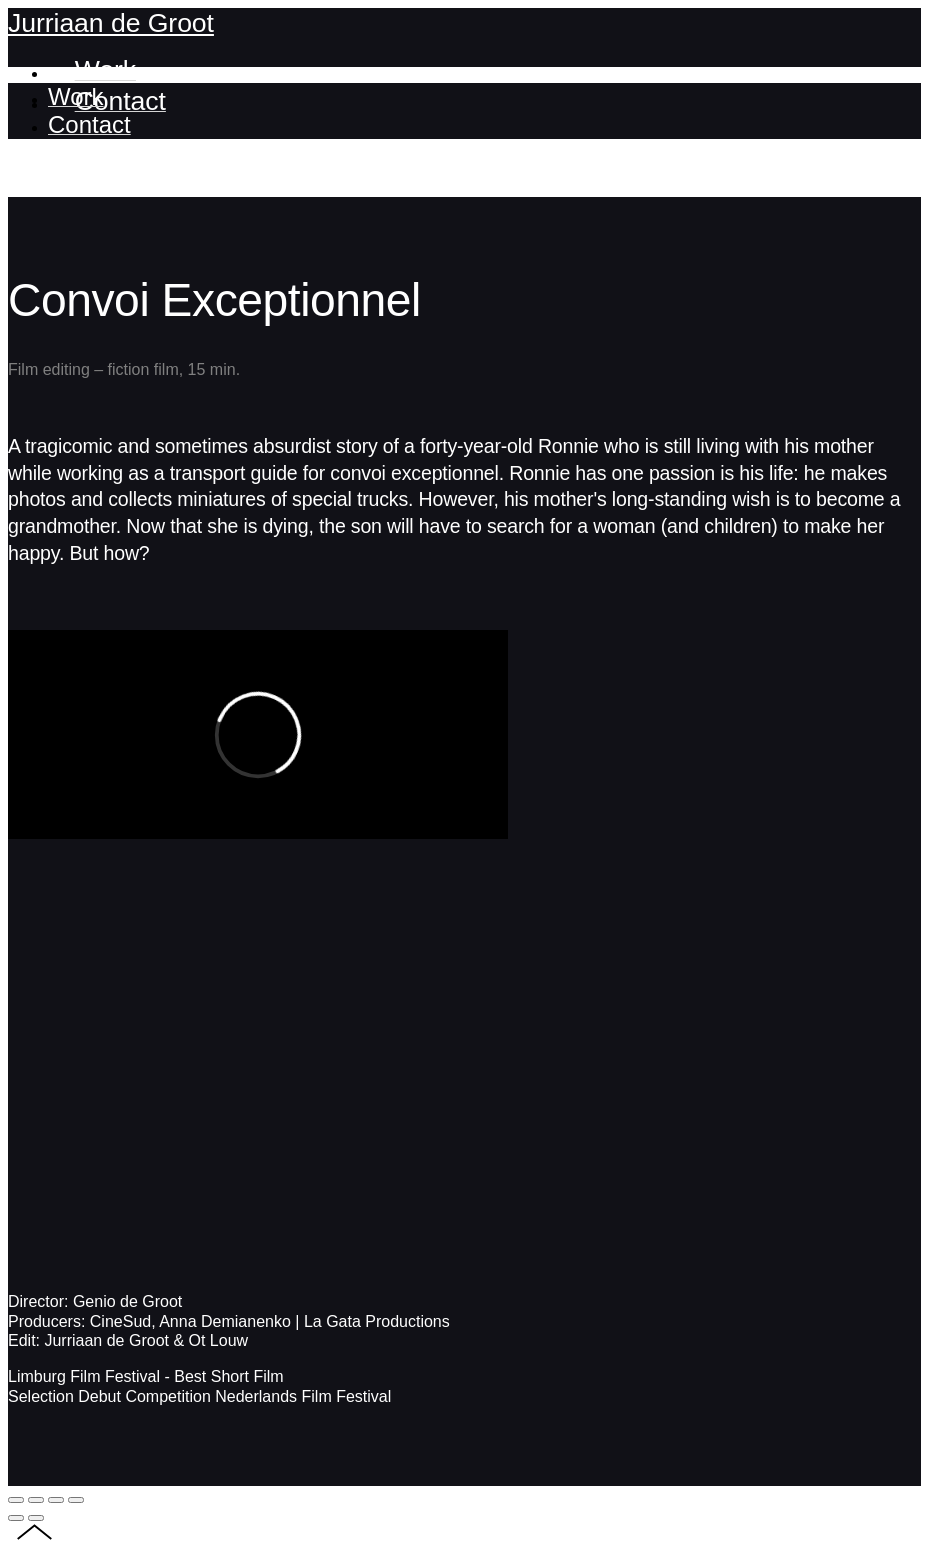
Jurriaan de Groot (111, 23)
